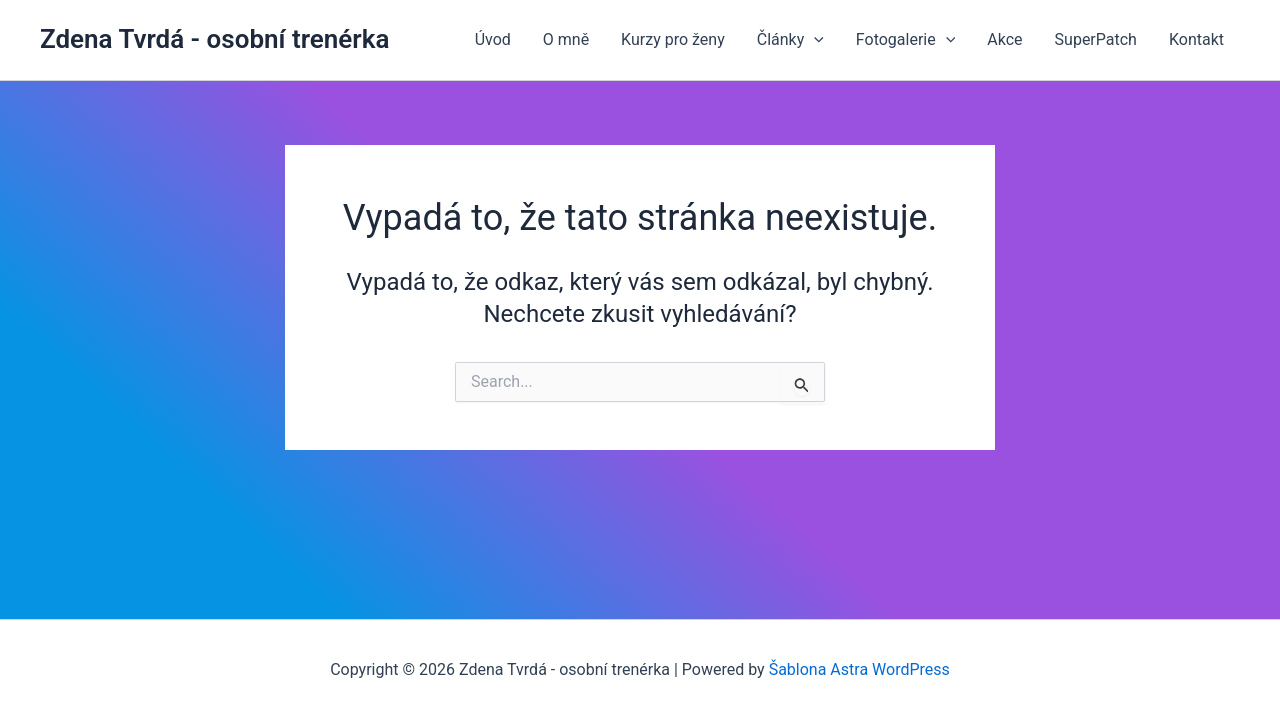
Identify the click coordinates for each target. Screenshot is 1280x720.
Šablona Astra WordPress (859, 669)
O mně (566, 39)
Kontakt (1196, 39)
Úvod (493, 39)
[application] (814, 40)
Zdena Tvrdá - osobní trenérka (214, 39)
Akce (1004, 39)
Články (790, 40)
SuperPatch (1096, 39)
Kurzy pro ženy (673, 39)
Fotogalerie (905, 40)
